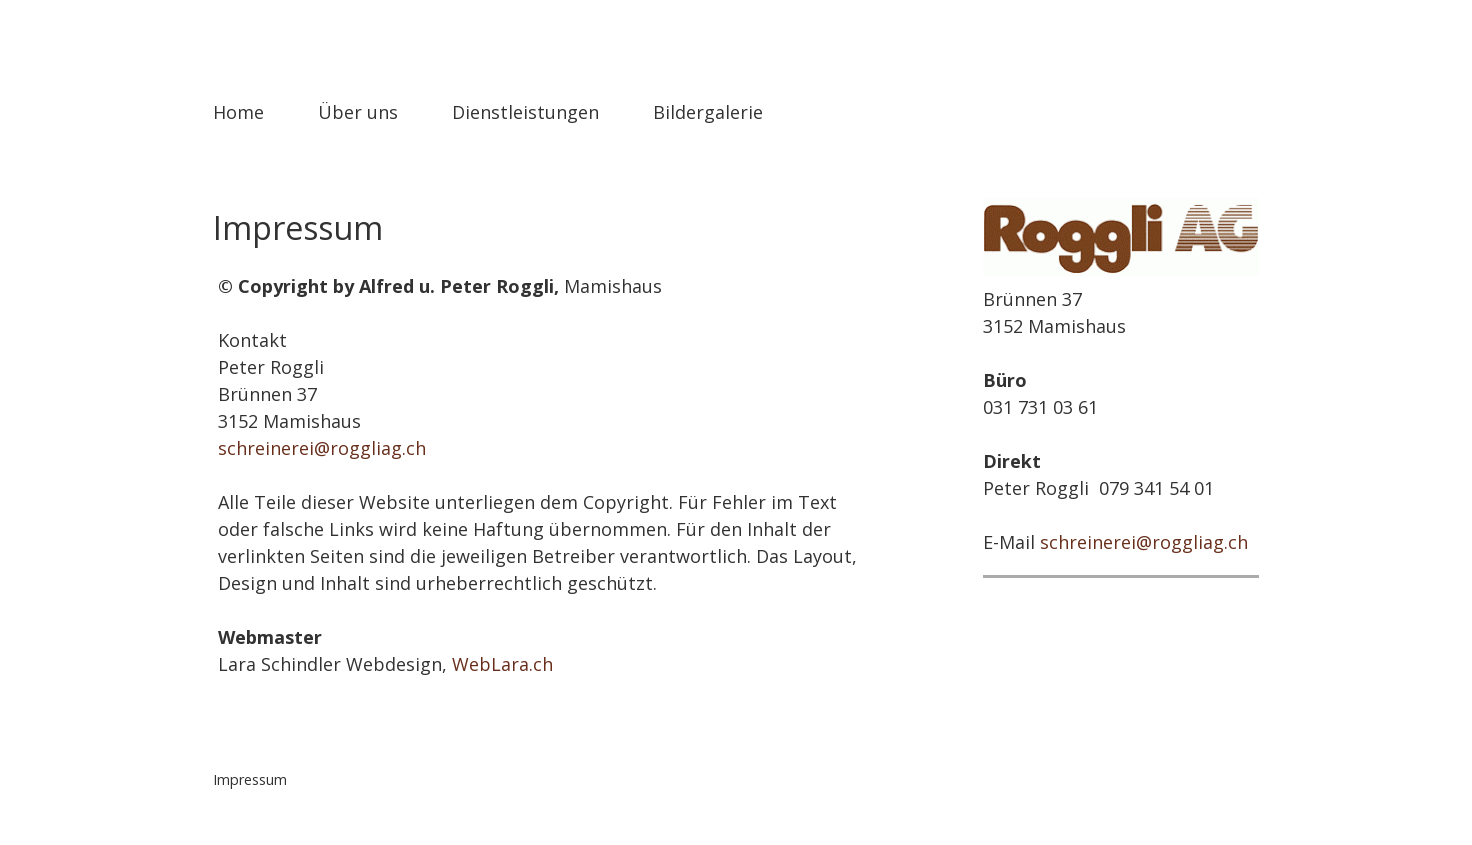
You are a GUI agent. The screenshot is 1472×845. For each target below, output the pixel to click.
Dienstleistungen (525, 112)
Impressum (250, 779)
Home (238, 112)
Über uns (358, 112)
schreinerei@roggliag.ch (322, 448)
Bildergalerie (708, 112)
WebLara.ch (502, 664)
